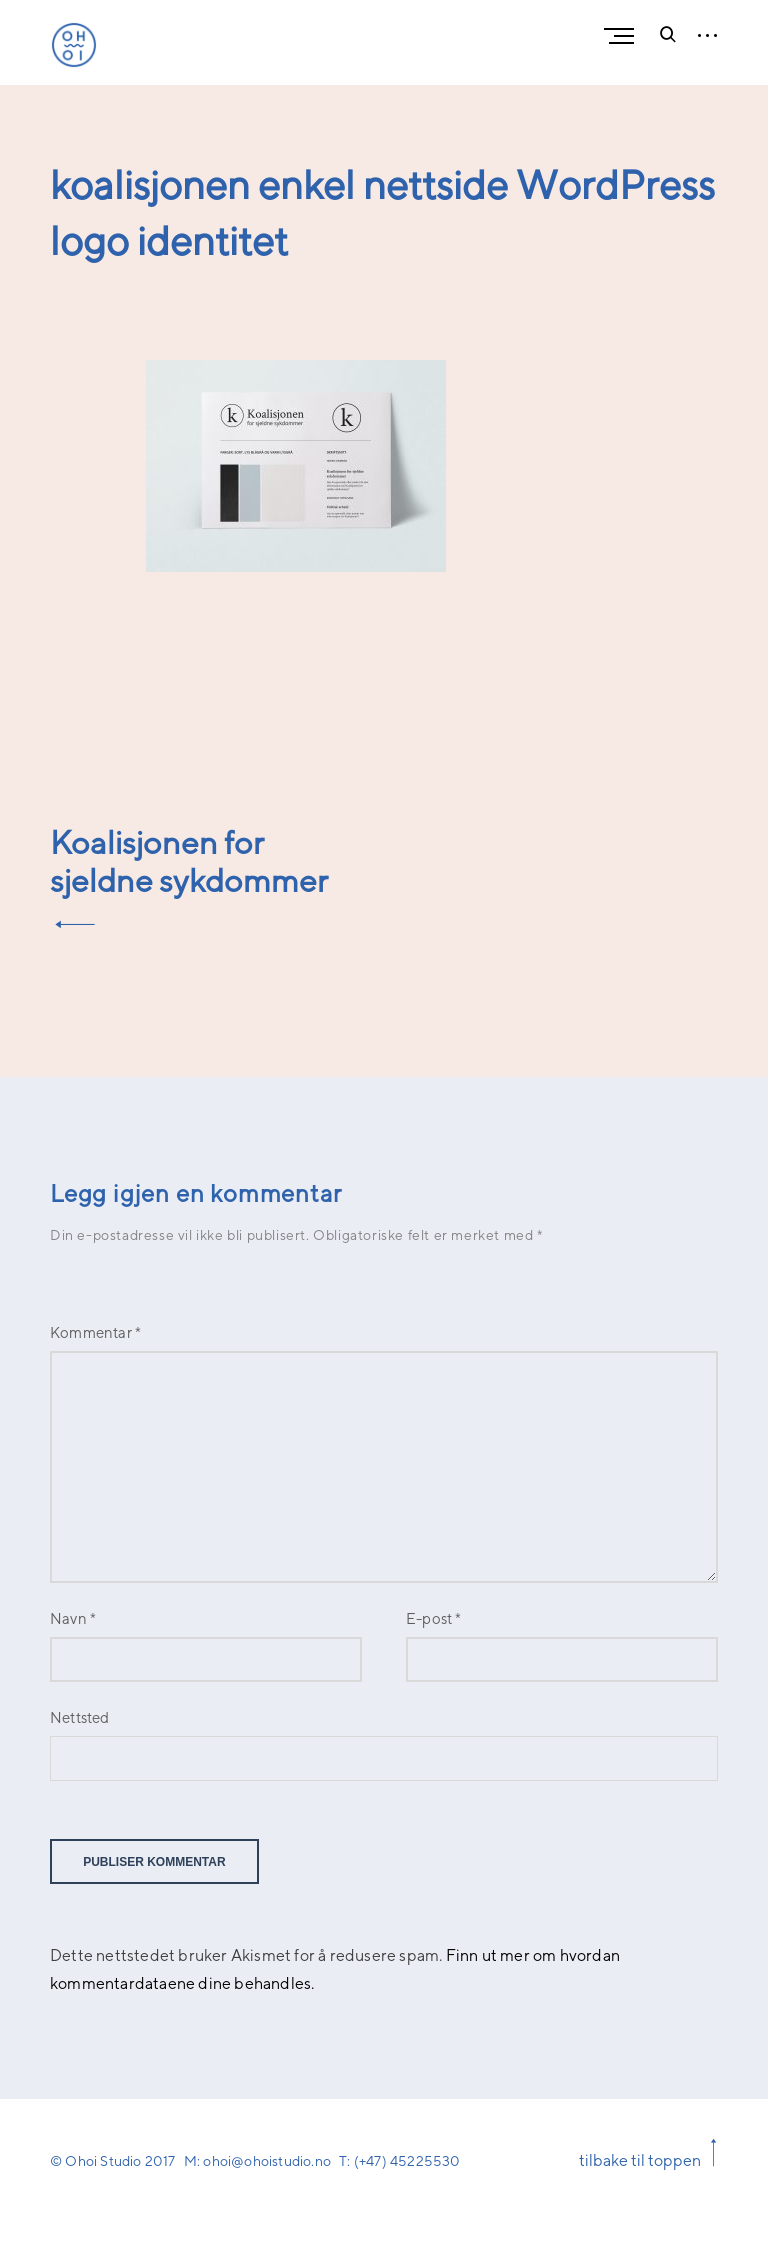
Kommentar (95, 1332)
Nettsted (80, 1717)
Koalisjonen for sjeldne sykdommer (189, 861)
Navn (73, 1618)
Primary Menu (624, 36)
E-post (434, 1618)
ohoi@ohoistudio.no (267, 2160)
